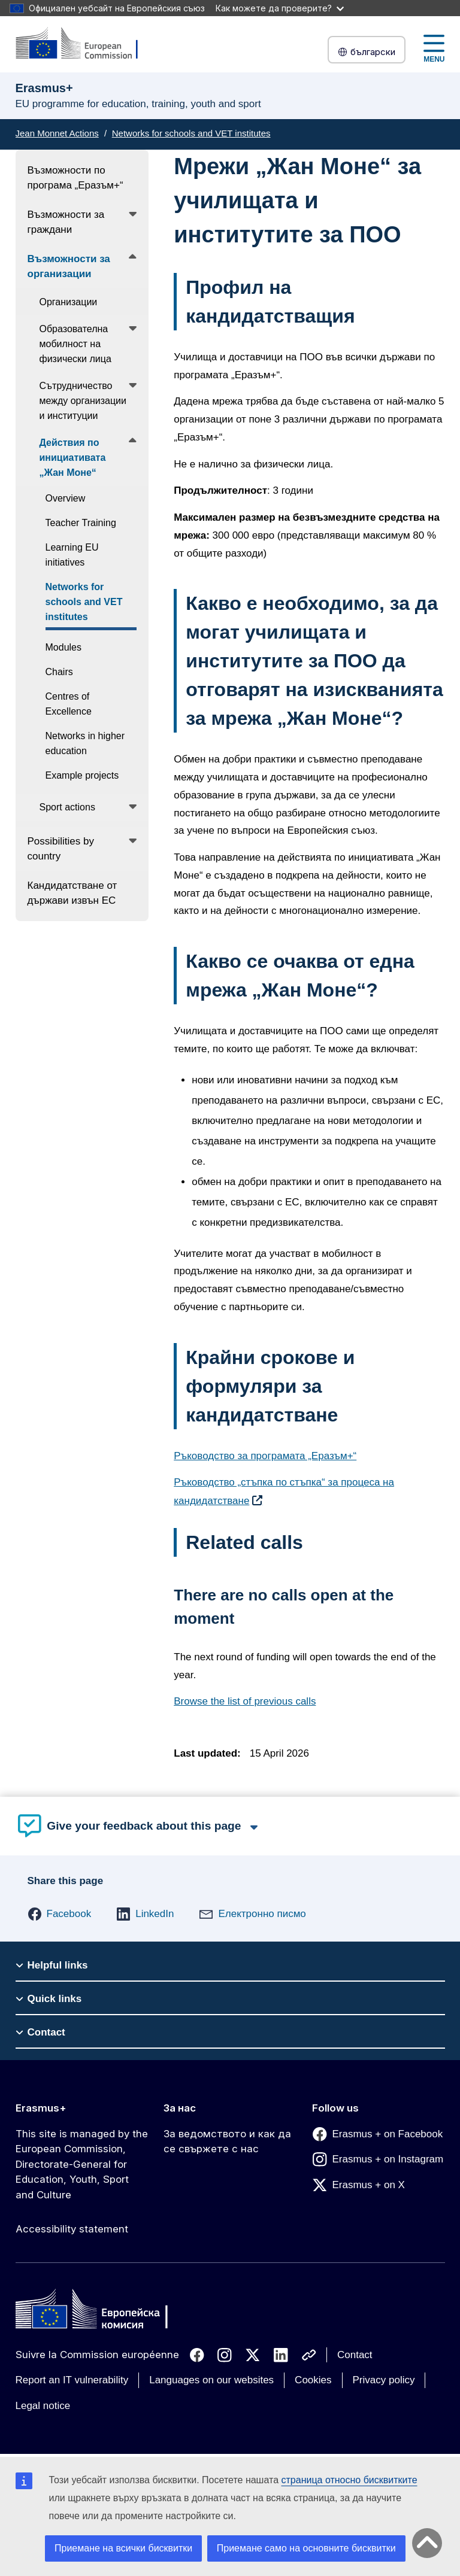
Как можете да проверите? (280, 8)
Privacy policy (384, 2380)
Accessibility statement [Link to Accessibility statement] (72, 2229)
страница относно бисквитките (349, 2480)
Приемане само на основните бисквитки (306, 2548)
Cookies (313, 2380)
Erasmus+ (41, 2108)
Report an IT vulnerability (72, 2380)
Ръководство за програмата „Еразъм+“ (265, 1456)
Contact (355, 2355)
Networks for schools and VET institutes (191, 133)
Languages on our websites (211, 2380)
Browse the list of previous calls (245, 1701)
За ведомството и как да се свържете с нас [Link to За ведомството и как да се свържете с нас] (227, 2141)
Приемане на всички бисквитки (123, 2548)
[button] (60, 1914)
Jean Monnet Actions (57, 133)
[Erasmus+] (84, 44)
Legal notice (43, 2405)
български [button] (366, 51)
